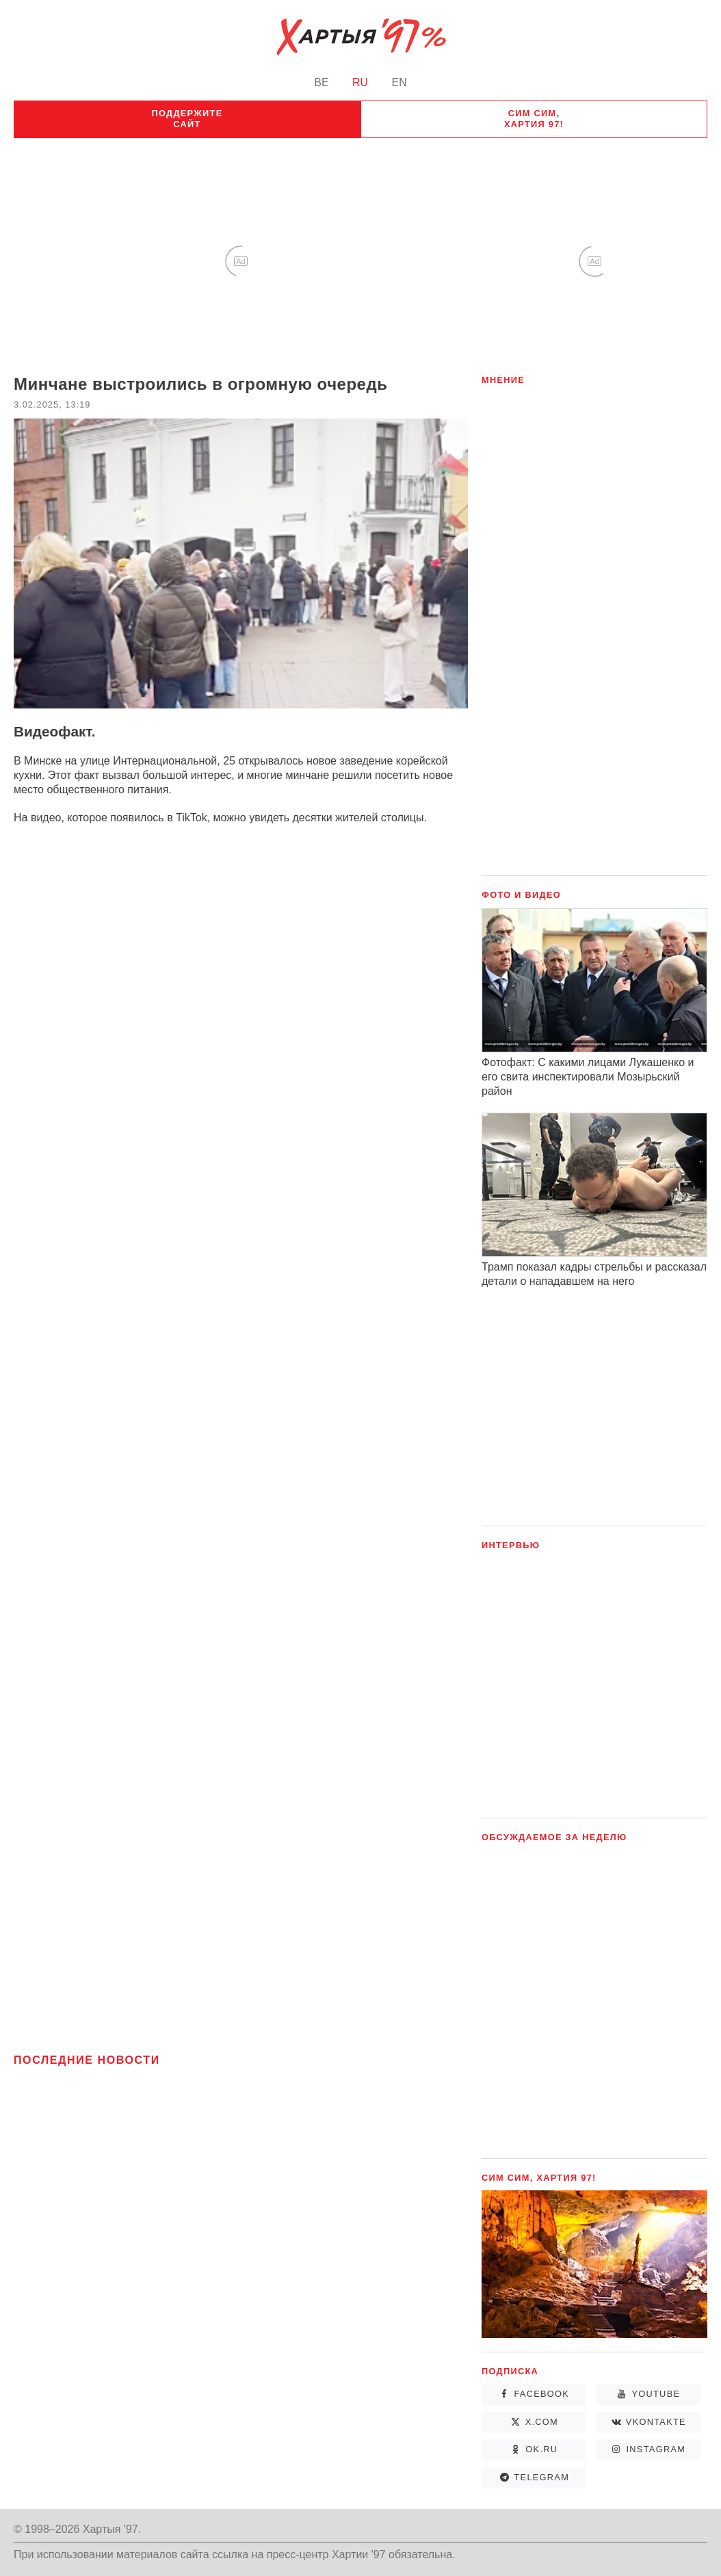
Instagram (656, 2449)
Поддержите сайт (186, 119)
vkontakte (656, 2422)
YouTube (655, 2394)
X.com (541, 2422)
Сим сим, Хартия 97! (534, 119)
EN (399, 82)
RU (360, 82)
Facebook (541, 2394)
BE (321, 82)
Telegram (541, 2477)
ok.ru (541, 2449)
